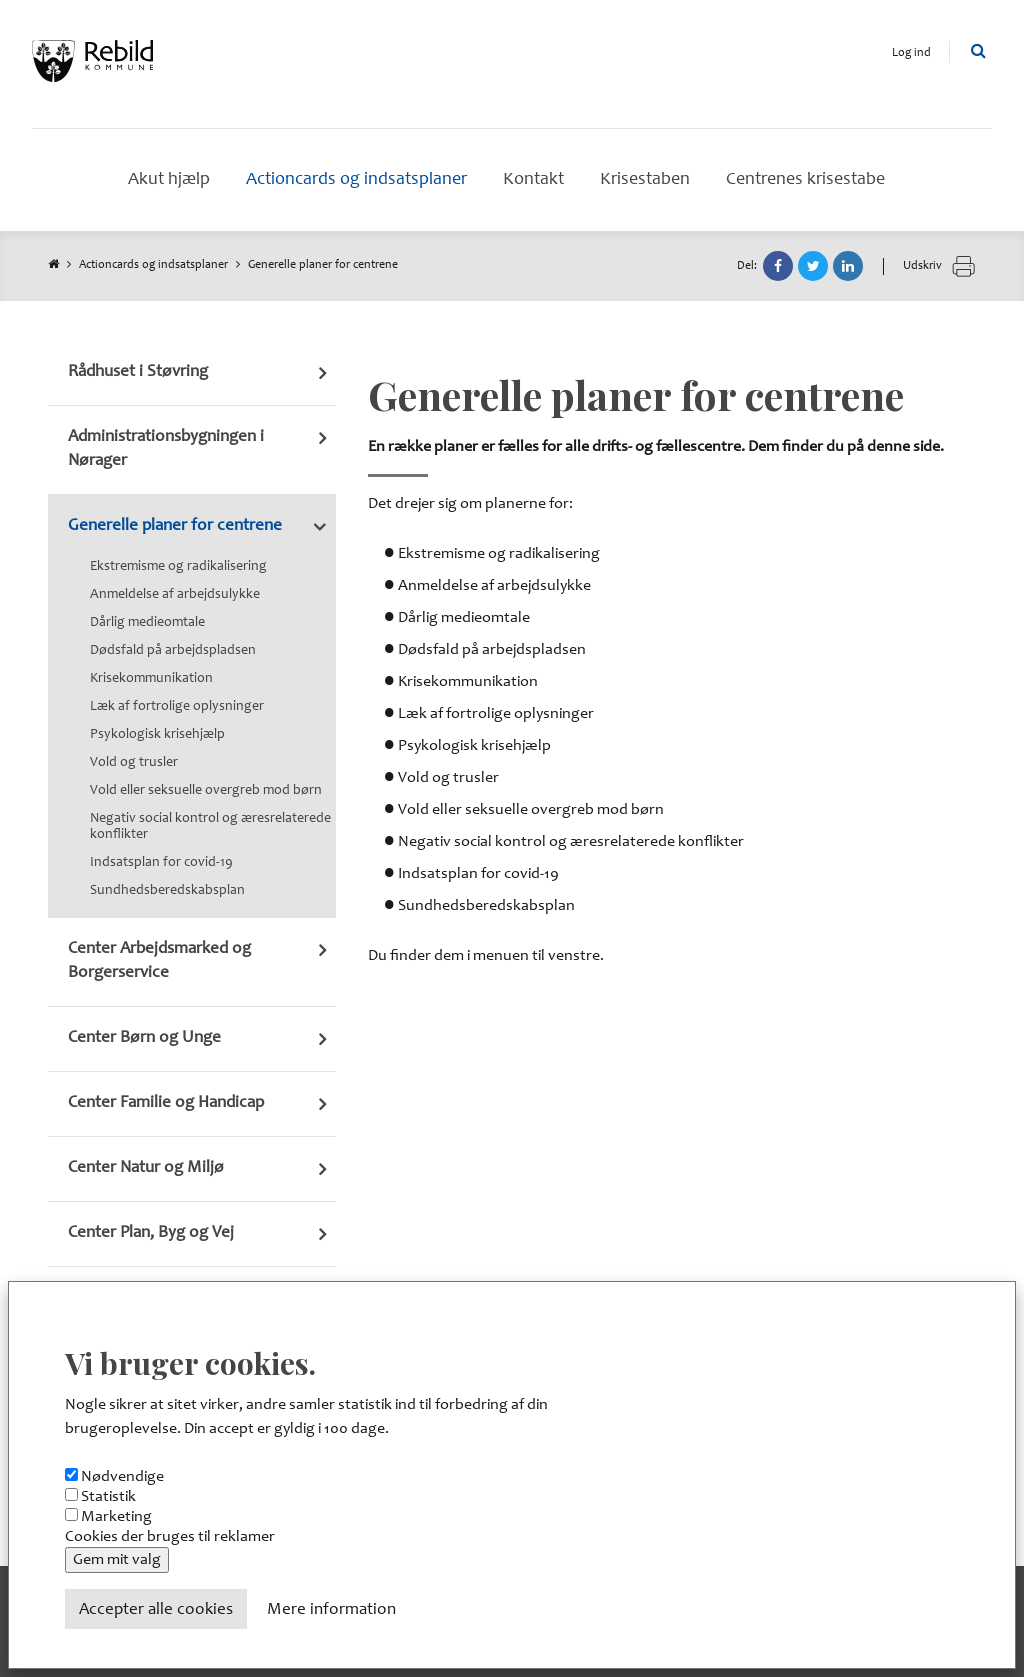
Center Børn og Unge (144, 1038)
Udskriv (939, 266)
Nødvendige (122, 1477)
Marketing (116, 1517)
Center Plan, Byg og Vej (151, 1233)
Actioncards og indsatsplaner (153, 265)
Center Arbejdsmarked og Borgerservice (159, 961)
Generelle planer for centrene (175, 526)
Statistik (108, 1497)
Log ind (911, 53)
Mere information (331, 1610)
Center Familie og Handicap (166, 1103)
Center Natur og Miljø (146, 1168)
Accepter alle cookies (156, 1610)
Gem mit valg (117, 1560)
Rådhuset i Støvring (138, 372)
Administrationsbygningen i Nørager (166, 449)
